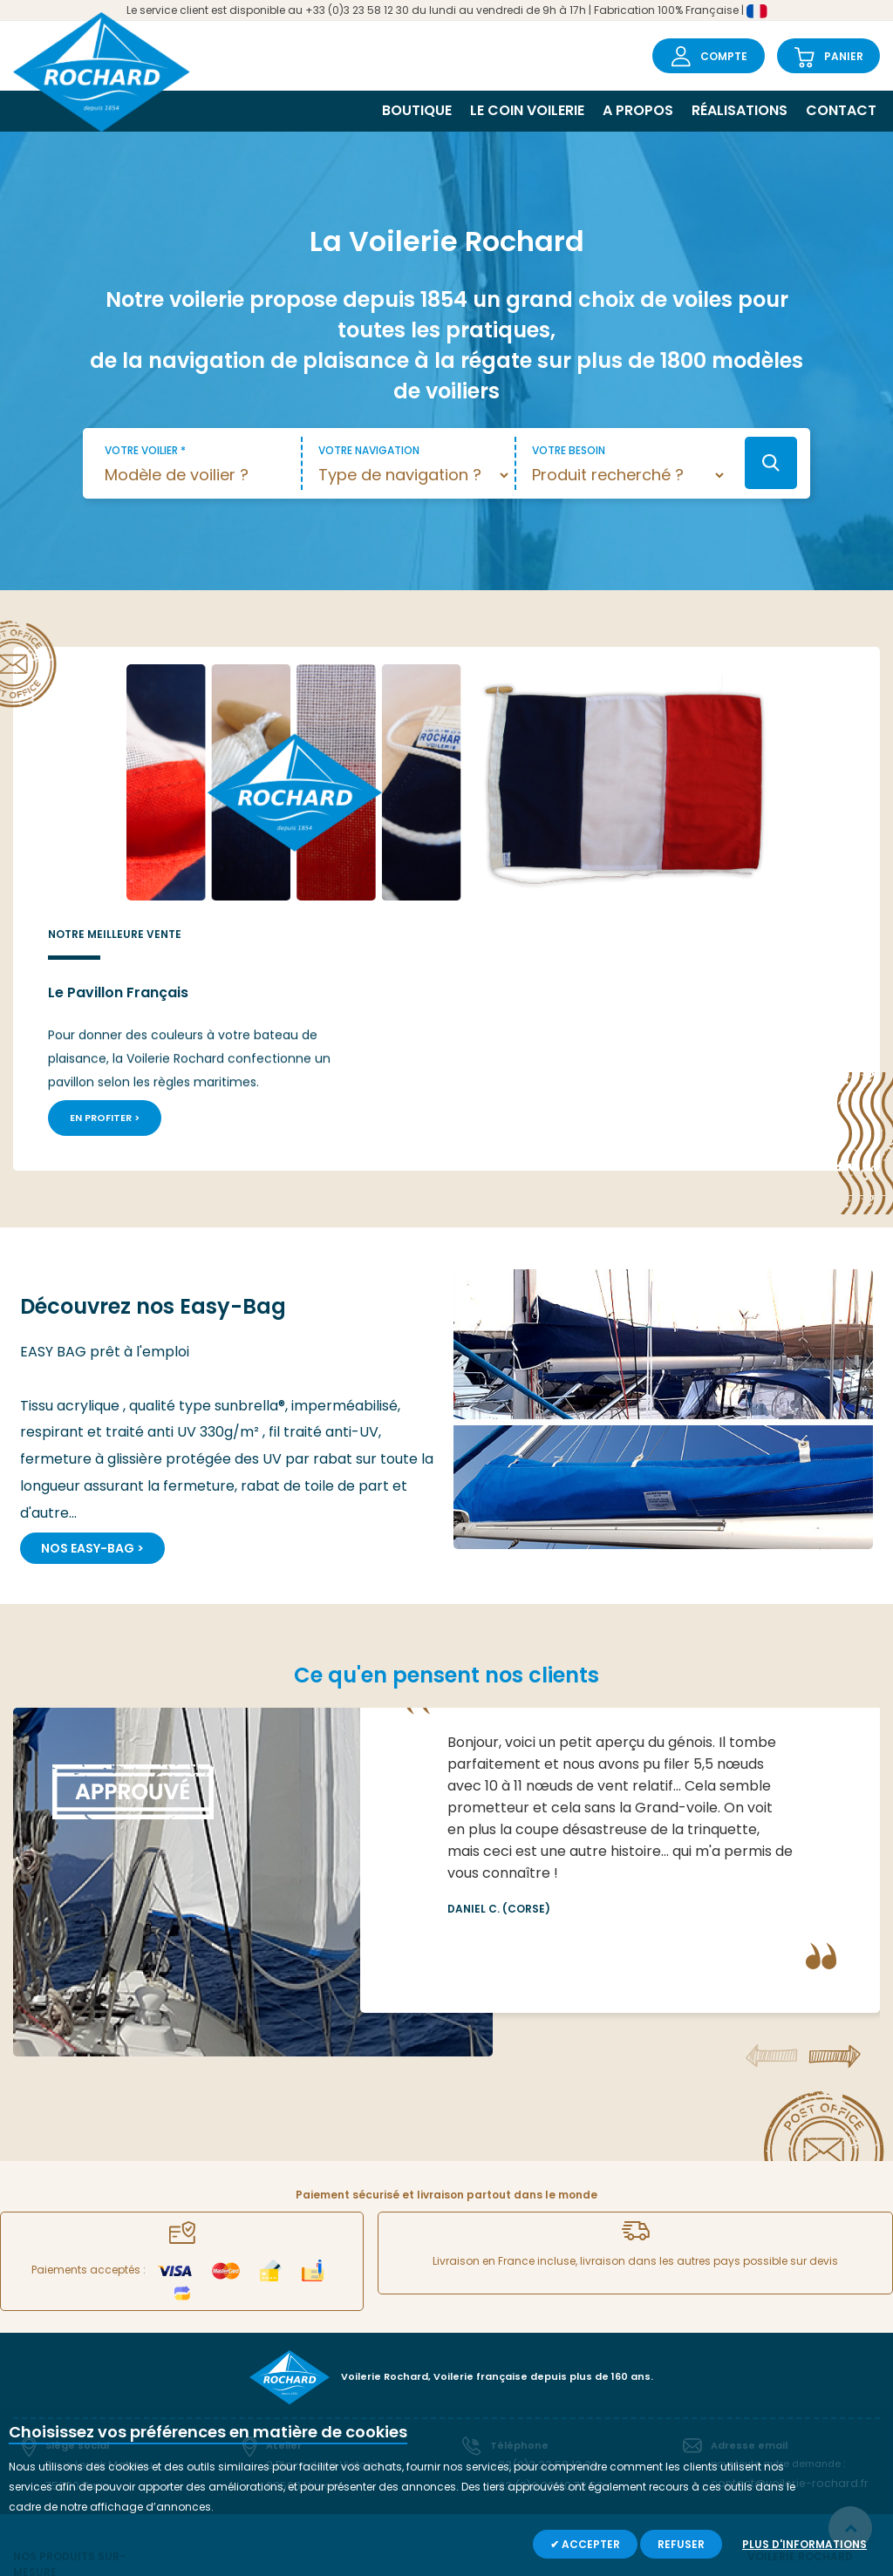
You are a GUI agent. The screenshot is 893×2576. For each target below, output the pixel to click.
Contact (841, 110)
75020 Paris (74, 2246)
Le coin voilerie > (789, 2366)
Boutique (417, 110)
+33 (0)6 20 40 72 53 (542, 2246)
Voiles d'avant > (642, 2342)
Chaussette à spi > (356, 2342)
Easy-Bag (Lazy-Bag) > (222, 2390)
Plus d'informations (804, 2544)
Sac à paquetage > (505, 2342)
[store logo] (107, 69)
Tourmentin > (194, 2366)
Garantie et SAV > (792, 2390)
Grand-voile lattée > (66, 2402)
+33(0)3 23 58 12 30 (539, 2227)
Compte (723, 56)
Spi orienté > (191, 2342)
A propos (638, 110)
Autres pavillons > (646, 2390)
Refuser (681, 2544)
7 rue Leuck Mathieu (93, 2227)
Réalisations (739, 110)
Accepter (589, 2544)
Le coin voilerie (527, 110)
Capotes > (627, 2366)
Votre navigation (368, 450)
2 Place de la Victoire (317, 2227)
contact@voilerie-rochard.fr (779, 2246)
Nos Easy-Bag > (92, 1312)
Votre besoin (568, 450)
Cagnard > (336, 2366)
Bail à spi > (481, 2390)
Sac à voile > (340, 2390)
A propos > (774, 2342)
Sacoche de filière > (504, 2366)
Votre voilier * (145, 450)
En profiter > (562, 884)
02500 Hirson (299, 2246)
